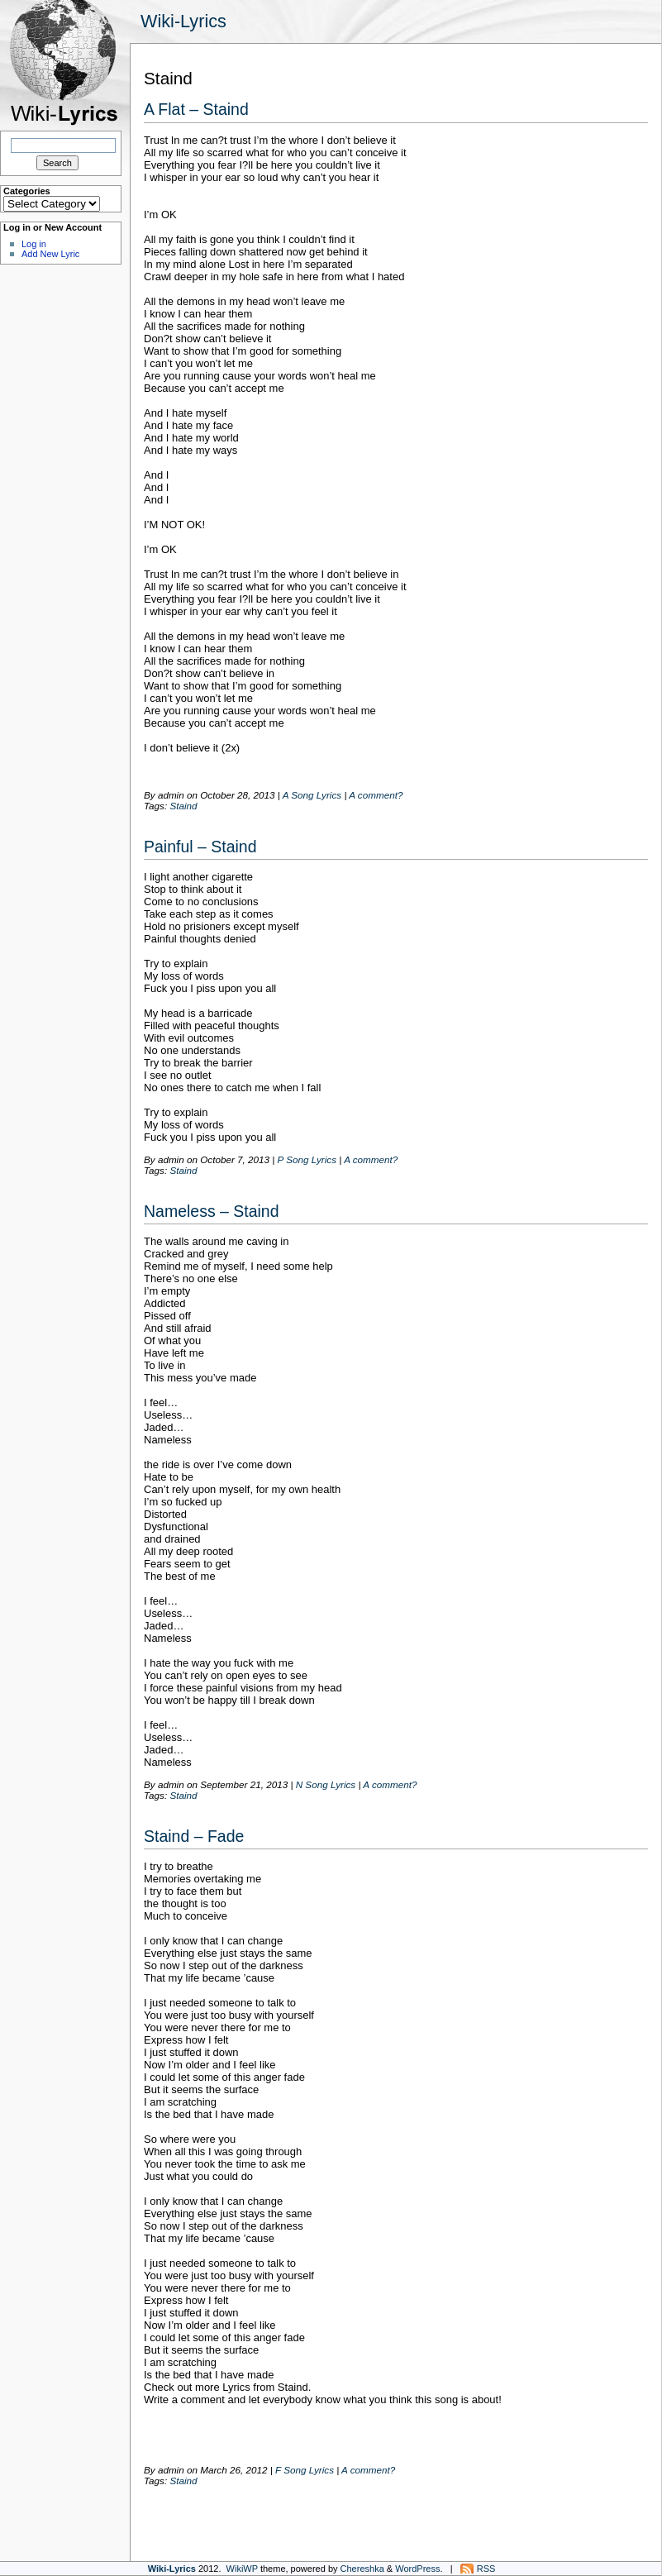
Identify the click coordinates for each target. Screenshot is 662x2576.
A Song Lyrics (312, 794)
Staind (183, 805)
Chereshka (362, 2569)
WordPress (417, 2569)
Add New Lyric (50, 254)
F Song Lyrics (304, 2469)
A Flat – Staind (196, 109)
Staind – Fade (194, 1836)
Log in (33, 244)
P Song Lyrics (307, 1159)
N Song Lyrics (326, 1784)
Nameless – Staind (211, 1211)
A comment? (375, 794)
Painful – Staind (200, 846)
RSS (486, 2569)
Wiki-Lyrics (183, 21)
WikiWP (242, 2569)
